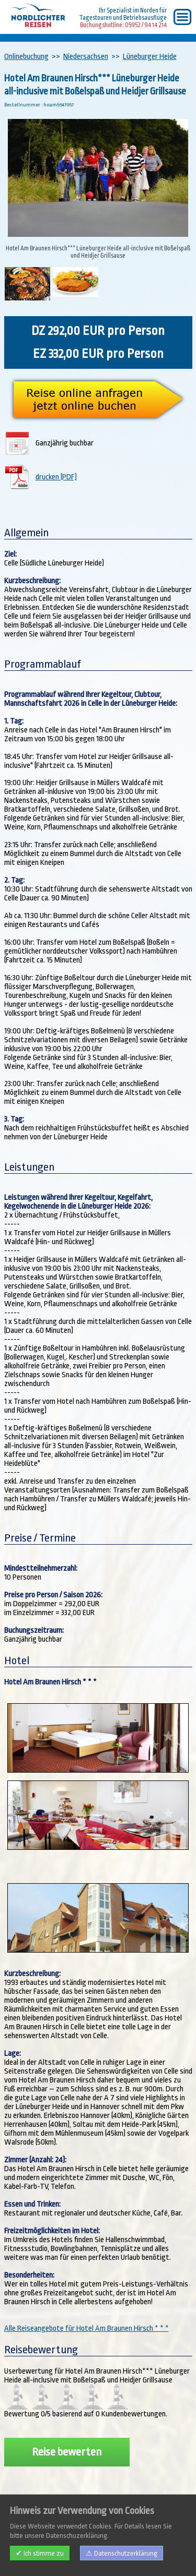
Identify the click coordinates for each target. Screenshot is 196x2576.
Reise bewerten (66, 2452)
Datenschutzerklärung (131, 2555)
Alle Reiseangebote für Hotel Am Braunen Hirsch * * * (86, 2328)
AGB (85, 2555)
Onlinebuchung (26, 56)
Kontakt (61, 2555)
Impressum (27, 2555)
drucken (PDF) (56, 477)
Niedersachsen (85, 56)
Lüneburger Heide (150, 56)
